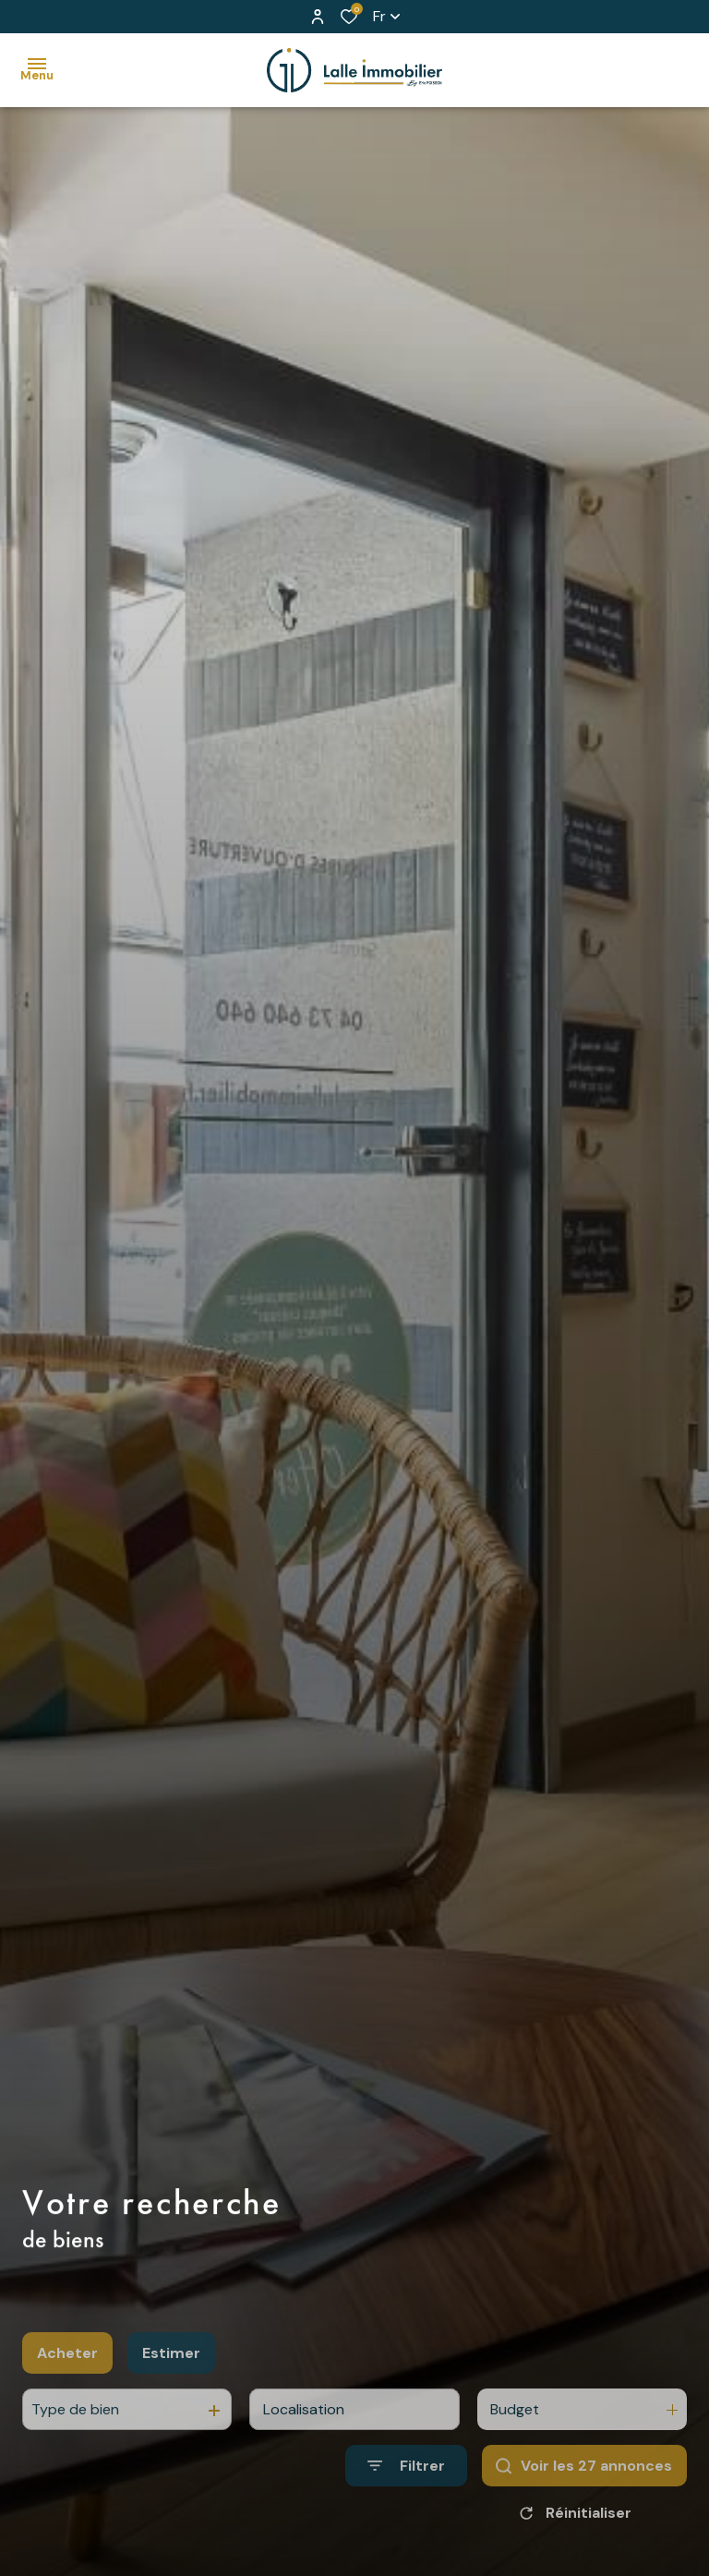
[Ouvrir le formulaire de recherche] (406, 2503)
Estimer (171, 2390)
